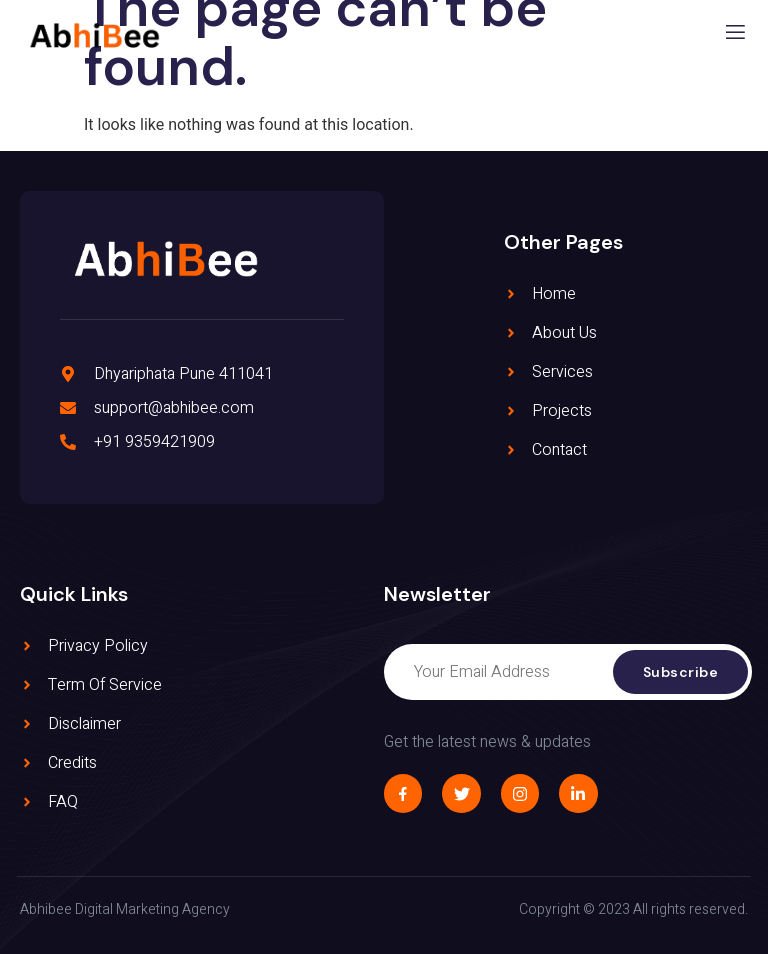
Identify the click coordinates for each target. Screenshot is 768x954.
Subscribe (681, 672)
